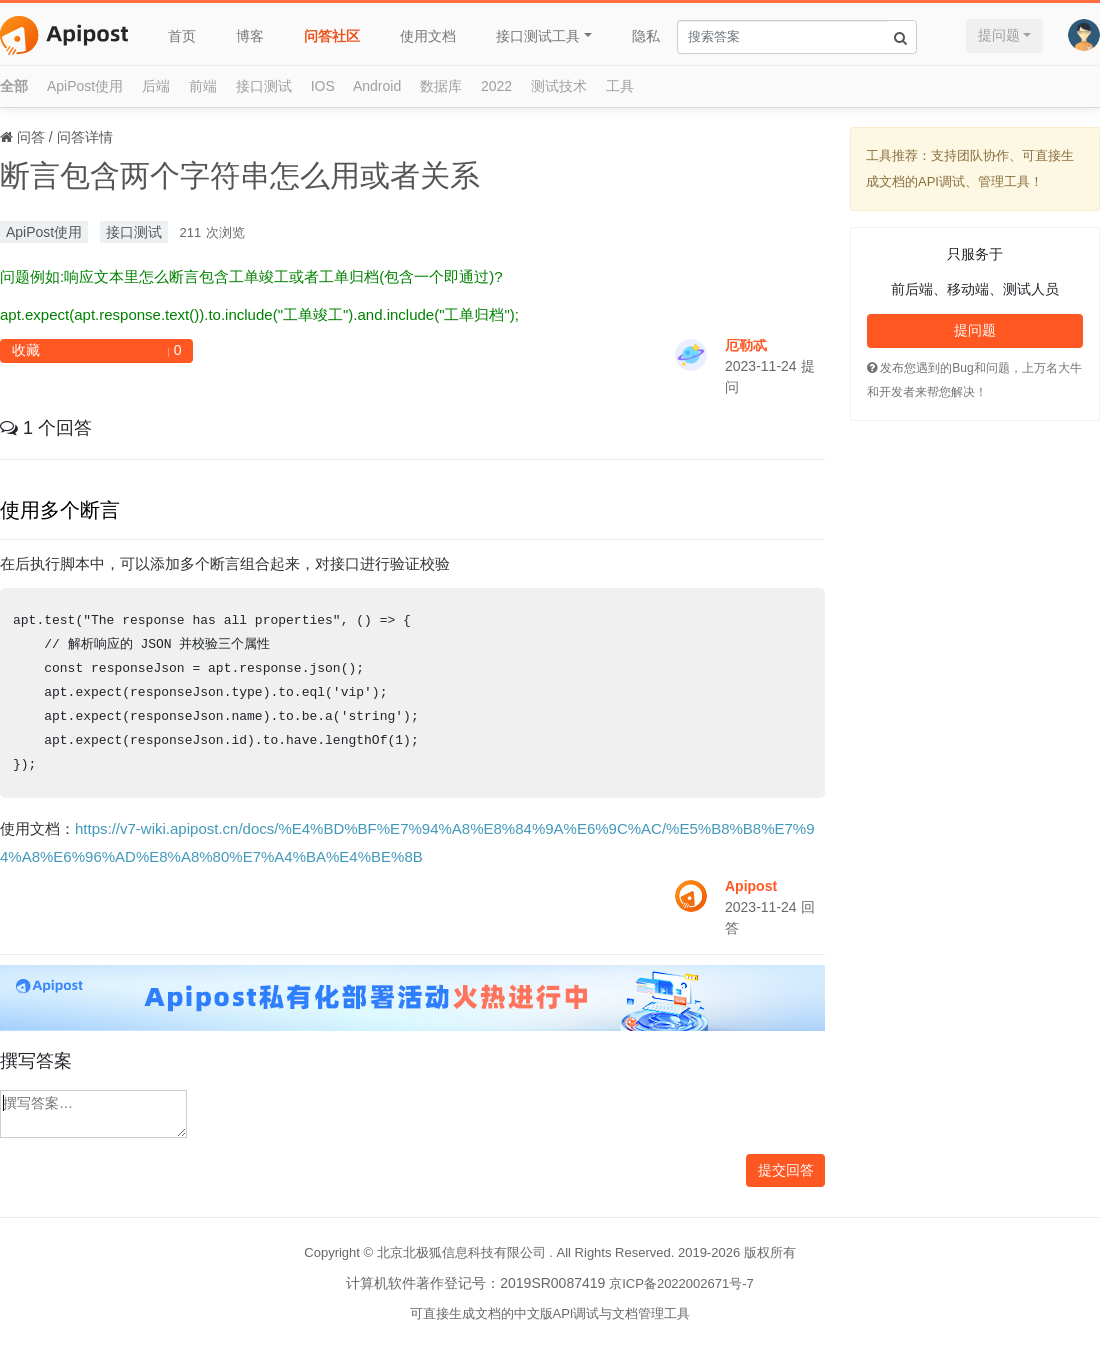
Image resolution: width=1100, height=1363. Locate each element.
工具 (620, 86)
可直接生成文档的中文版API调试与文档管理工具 (550, 1313)
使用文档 (428, 36)
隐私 (646, 36)
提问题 (999, 35)
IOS (323, 86)
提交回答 (786, 1170)
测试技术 (559, 86)
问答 (31, 137)
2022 (496, 86)
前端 (203, 86)
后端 (156, 86)
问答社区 (332, 36)
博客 (250, 36)
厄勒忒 (746, 345)
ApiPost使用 (85, 86)
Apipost (751, 886)
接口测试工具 (538, 36)
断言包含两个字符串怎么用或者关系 (240, 175)
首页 (182, 36)
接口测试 (264, 86)
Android (377, 86)
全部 (14, 86)
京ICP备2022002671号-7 (681, 1283)
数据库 (441, 86)
